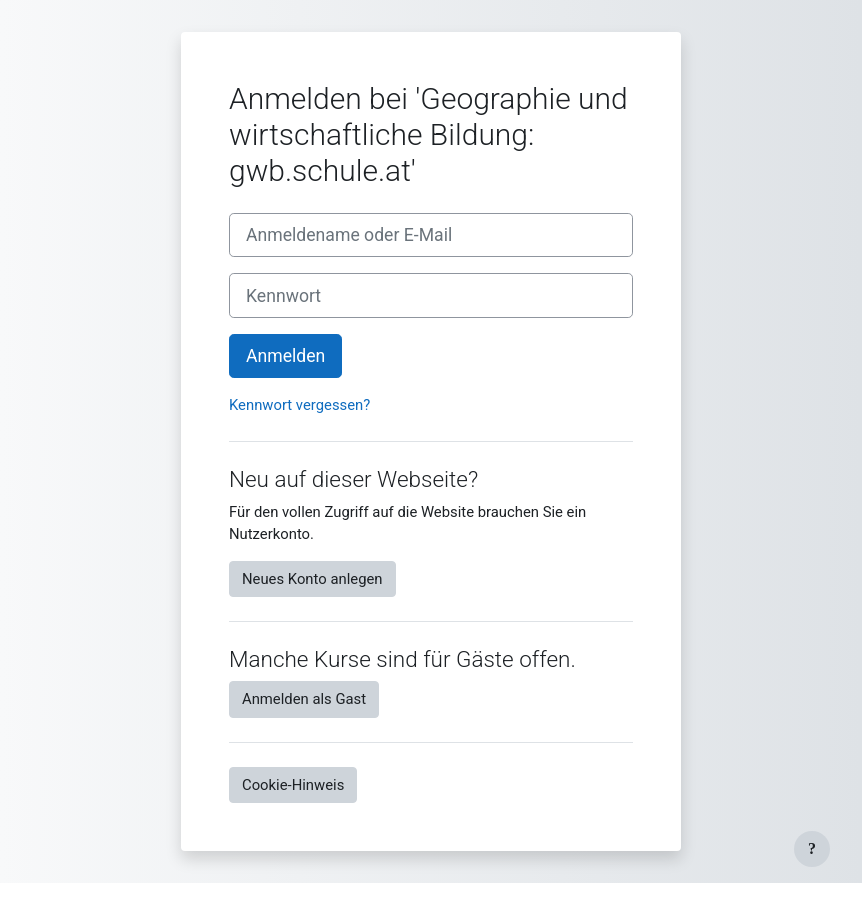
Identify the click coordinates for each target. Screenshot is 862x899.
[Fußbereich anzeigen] (812, 849)
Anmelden (285, 356)
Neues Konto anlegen (312, 579)
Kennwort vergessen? (299, 405)
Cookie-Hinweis (293, 785)
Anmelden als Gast (304, 699)
